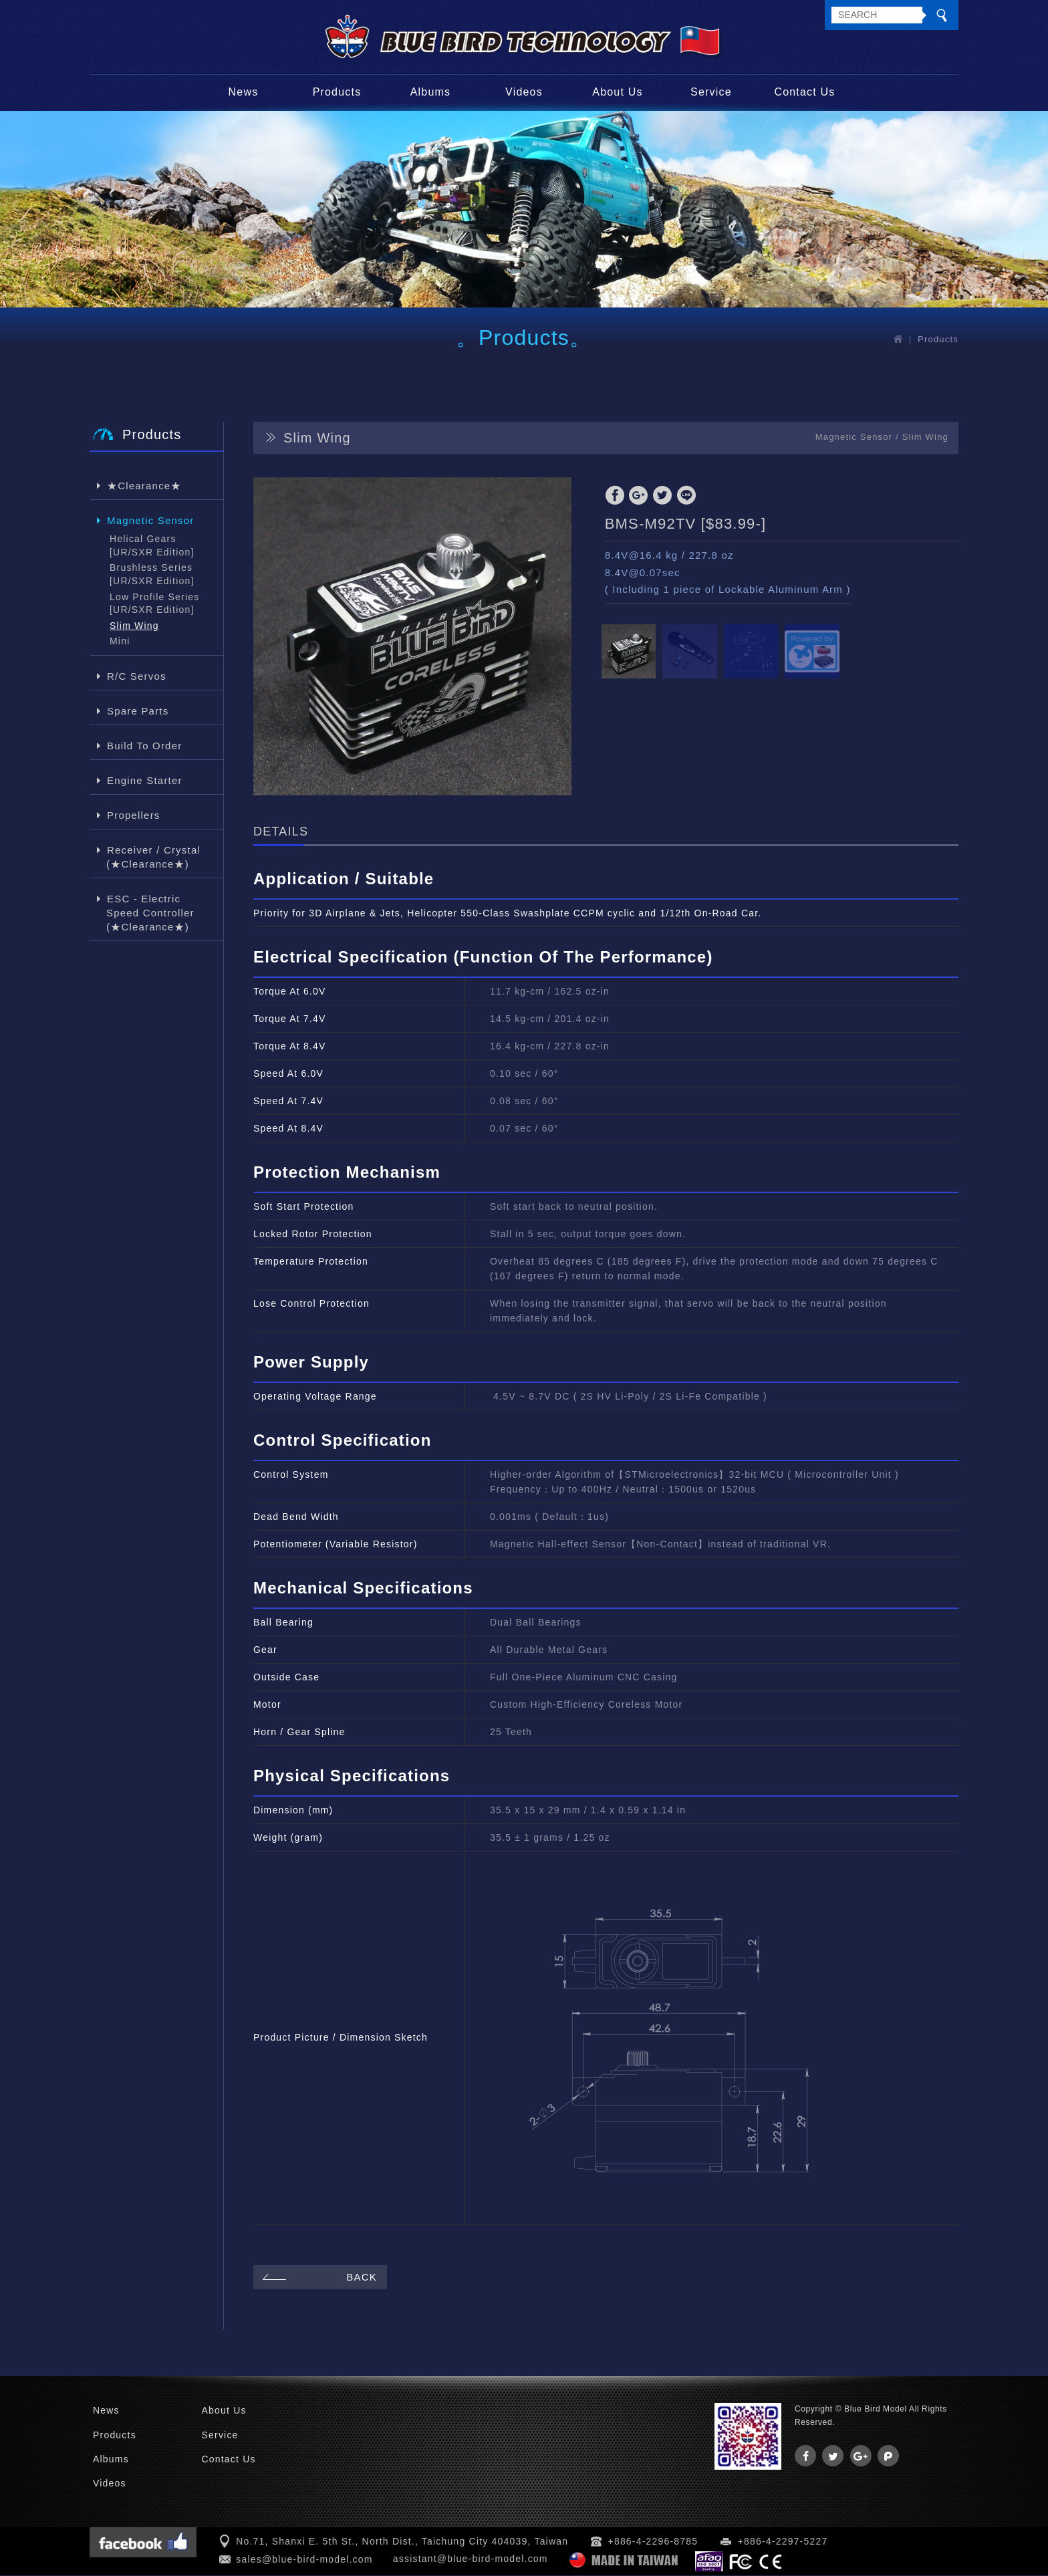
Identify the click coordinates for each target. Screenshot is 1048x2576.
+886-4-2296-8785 (653, 2542)
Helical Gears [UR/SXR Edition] (152, 547)
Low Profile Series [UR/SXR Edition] (154, 604)
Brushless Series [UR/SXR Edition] (152, 575)
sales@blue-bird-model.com (304, 2560)
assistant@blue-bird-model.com (470, 2559)
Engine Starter (144, 781)
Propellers (133, 815)
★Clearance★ (144, 486)
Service (711, 93)
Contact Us (804, 93)
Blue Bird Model (524, 37)
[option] (412, 638)
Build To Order (144, 746)
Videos (524, 93)
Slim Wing (134, 626)
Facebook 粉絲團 (143, 2543)
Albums (430, 93)
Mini (120, 642)
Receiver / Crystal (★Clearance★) (153, 857)
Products (337, 93)
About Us (617, 93)
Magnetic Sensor (150, 521)
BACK (318, 2278)
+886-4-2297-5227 (783, 2542)
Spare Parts (137, 711)
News (244, 93)
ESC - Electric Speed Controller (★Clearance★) (150, 913)
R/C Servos (136, 676)
